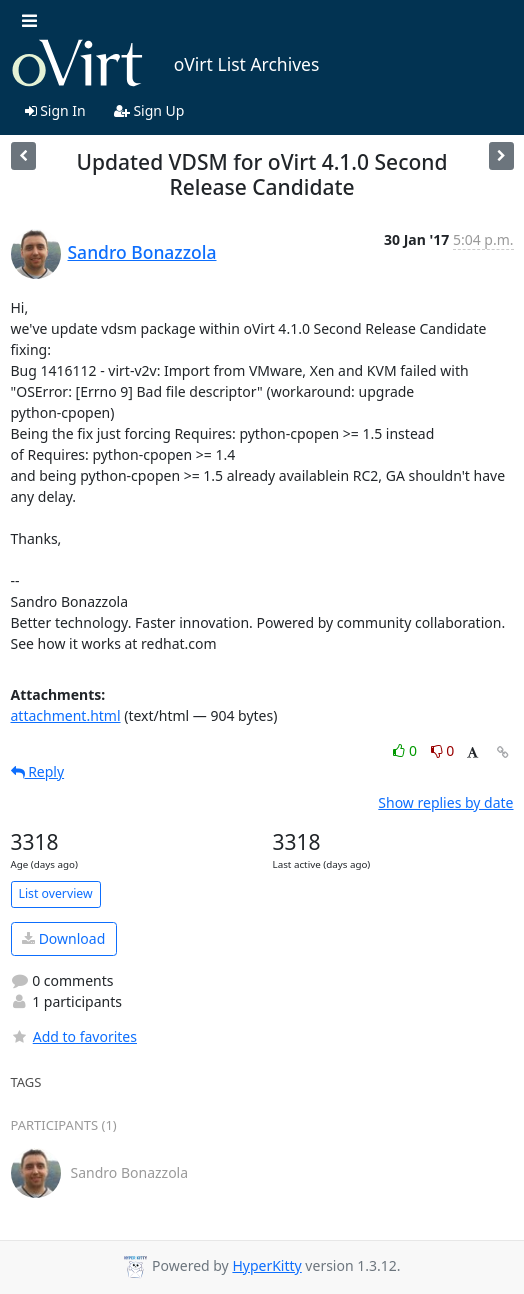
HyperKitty (266, 1265)
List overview (56, 893)
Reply (38, 771)
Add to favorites (74, 1036)
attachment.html (66, 715)
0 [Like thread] (406, 750)
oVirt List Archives (165, 64)
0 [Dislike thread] (443, 750)
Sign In (55, 110)
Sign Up (149, 110)
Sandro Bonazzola (142, 252)
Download (63, 938)
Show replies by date (445, 802)
